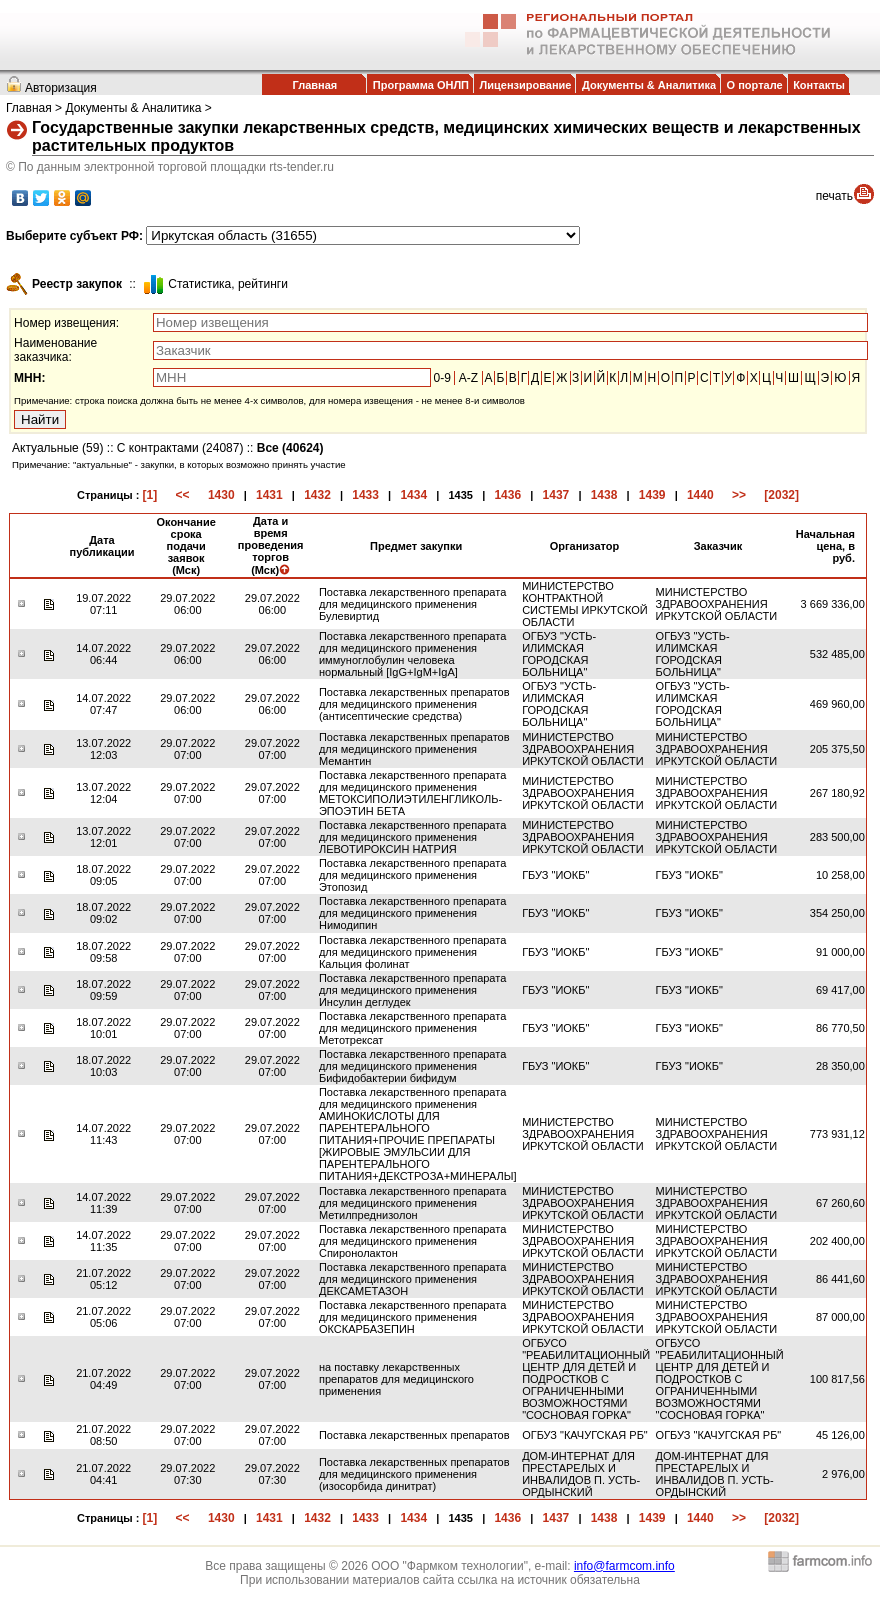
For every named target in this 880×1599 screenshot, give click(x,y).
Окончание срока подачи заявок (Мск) (185, 546)
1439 (652, 495)
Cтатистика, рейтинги (228, 284)
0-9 (442, 378)
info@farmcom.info (624, 1566)
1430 (221, 495)
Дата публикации (102, 546)
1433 (365, 495)
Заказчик (718, 546)
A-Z (468, 378)
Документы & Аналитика (649, 85)
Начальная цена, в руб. (825, 546)
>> (739, 495)
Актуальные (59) (57, 448)
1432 (317, 495)
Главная (314, 85)
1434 (413, 495)
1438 (604, 495)
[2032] (781, 495)
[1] (150, 495)
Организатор (585, 546)
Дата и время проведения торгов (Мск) (271, 545)
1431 (269, 495)
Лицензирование (526, 85)
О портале (755, 85)
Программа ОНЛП (421, 85)
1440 (700, 495)
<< (183, 495)
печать (834, 196)
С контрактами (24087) (180, 448)
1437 (556, 495)
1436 (507, 495)
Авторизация (61, 88)
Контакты (819, 85)
